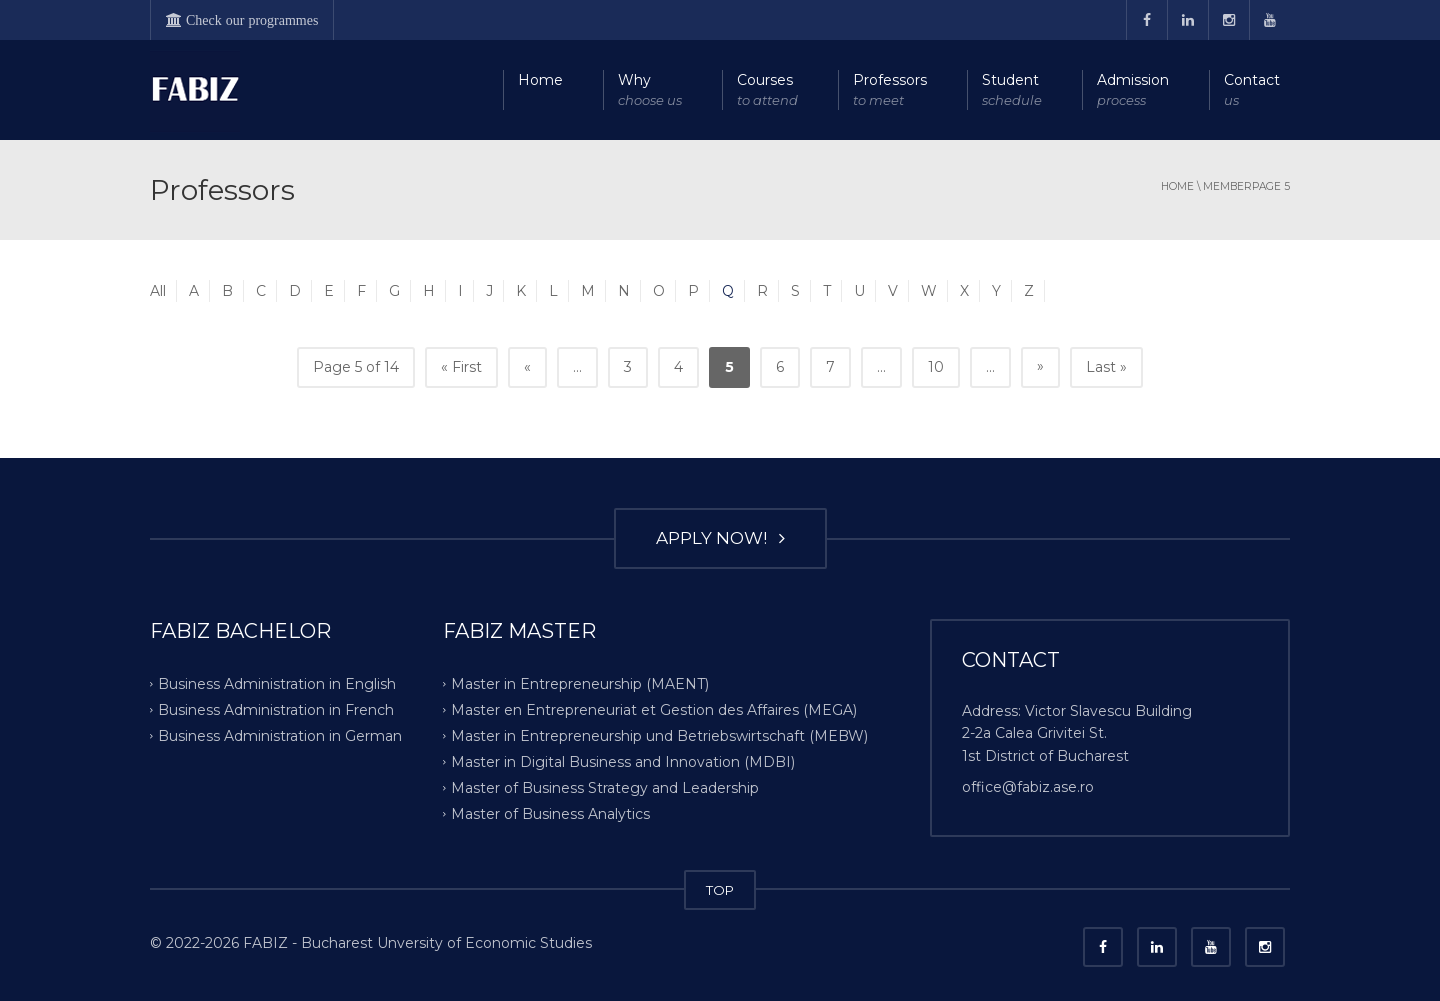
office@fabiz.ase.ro (1028, 787)
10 (936, 367)
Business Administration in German (280, 736)
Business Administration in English (277, 684)
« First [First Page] (461, 367)
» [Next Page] (1040, 366)
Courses (767, 90)
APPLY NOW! (720, 538)
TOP (720, 890)
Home (540, 80)
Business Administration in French (276, 710)
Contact (1252, 90)
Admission (1133, 90)
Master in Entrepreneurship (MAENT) (580, 684)
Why (650, 90)
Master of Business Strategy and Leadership (605, 787)
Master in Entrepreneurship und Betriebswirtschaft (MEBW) (659, 736)
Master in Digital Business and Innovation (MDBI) (623, 762)
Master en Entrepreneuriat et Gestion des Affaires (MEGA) (654, 710)
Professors (890, 90)
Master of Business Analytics (550, 813)
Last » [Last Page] (1106, 367)
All (158, 291)
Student (1012, 90)
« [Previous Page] (527, 367)
